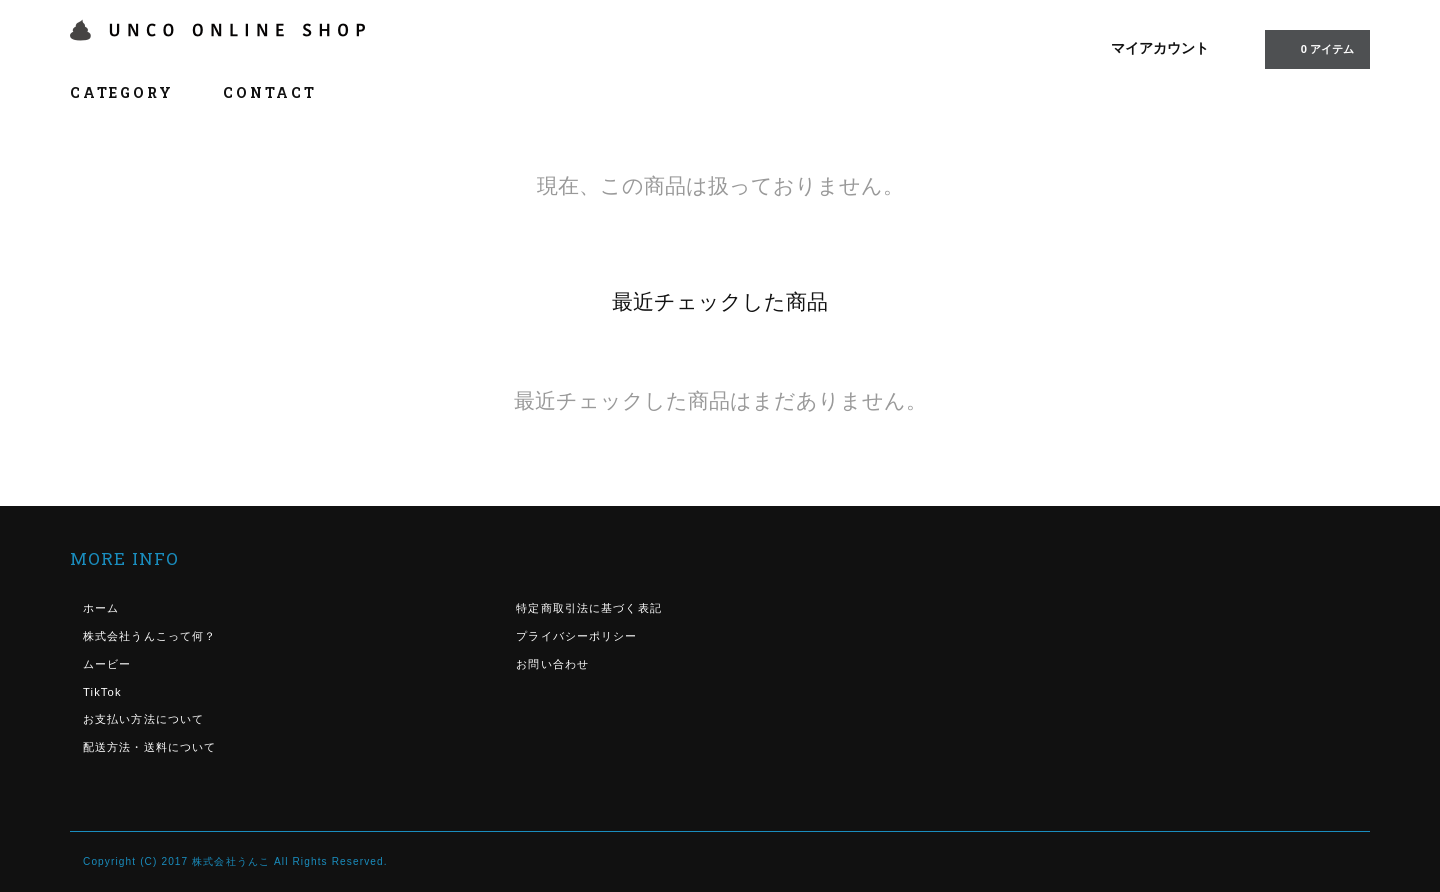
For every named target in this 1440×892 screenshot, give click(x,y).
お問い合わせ (552, 664)
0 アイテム (1315, 48)
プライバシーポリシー (576, 636)
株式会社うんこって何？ (149, 636)
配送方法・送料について (149, 747)
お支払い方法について (143, 719)
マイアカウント (1160, 48)
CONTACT (270, 92)
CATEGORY (132, 92)
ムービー (107, 664)
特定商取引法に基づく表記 (588, 608)
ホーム (101, 608)
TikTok (102, 692)
